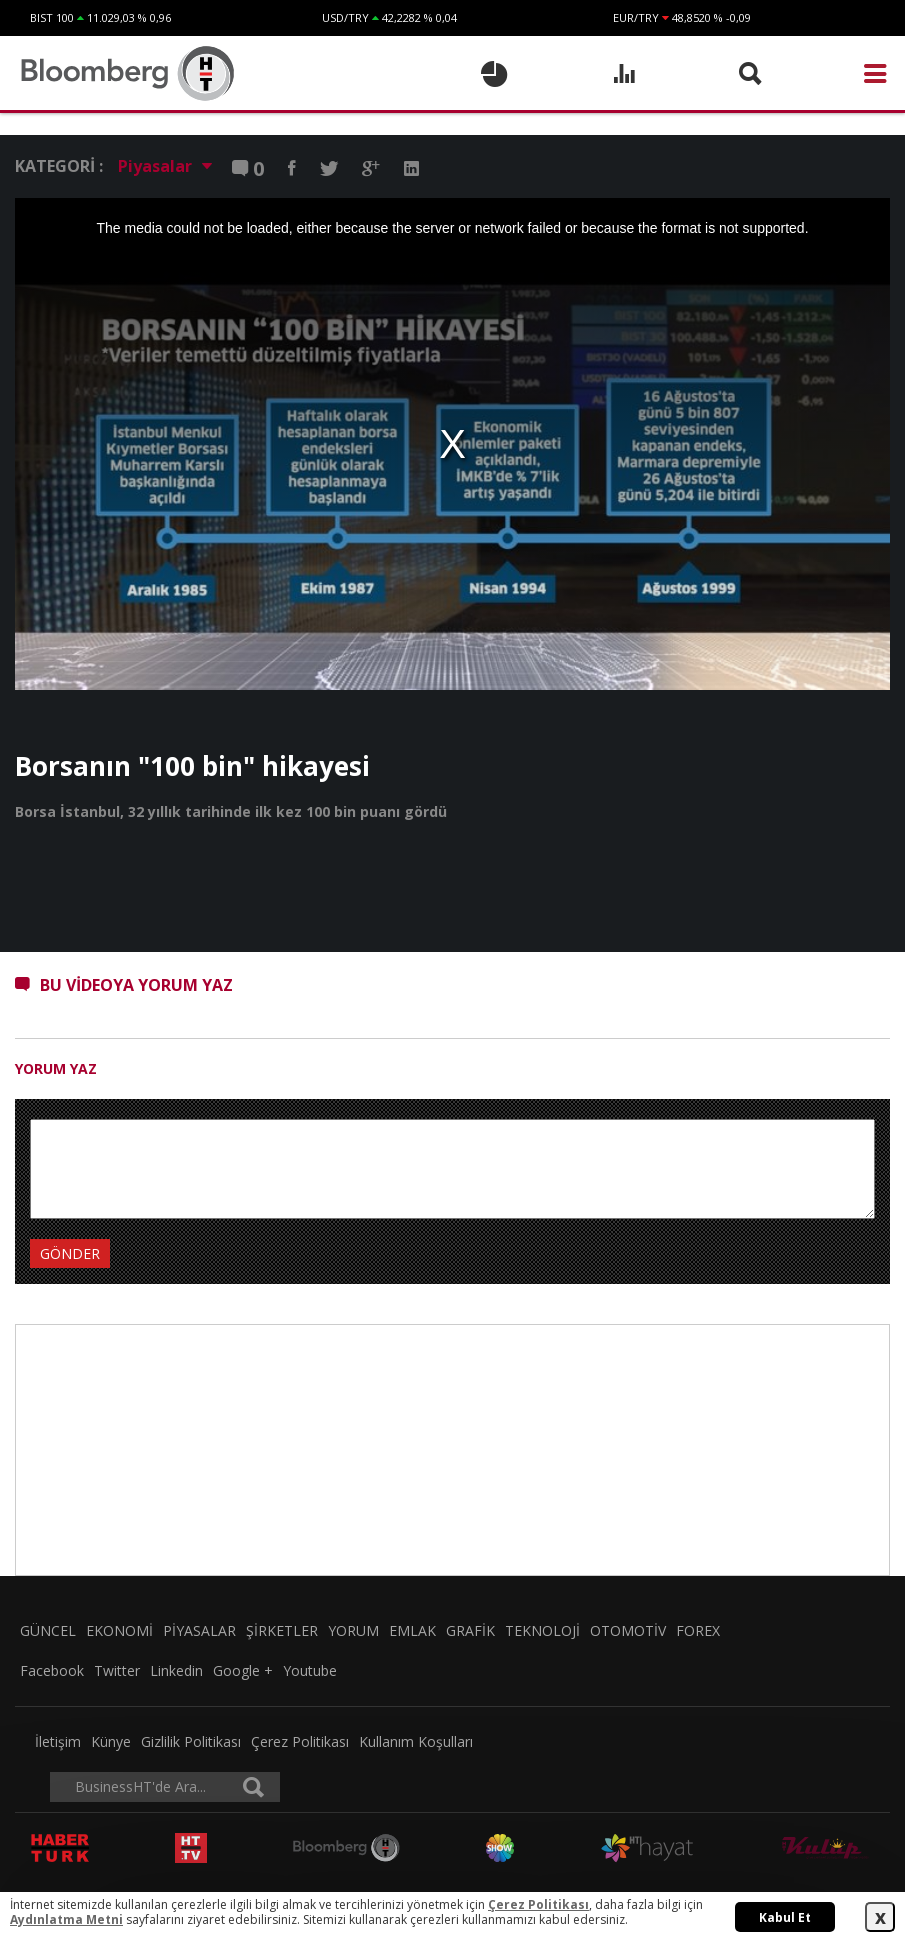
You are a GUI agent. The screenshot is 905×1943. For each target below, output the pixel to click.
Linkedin (176, 1670)
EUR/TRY (636, 17)
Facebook (52, 1670)
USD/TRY (345, 17)
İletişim (58, 1741)
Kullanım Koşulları (416, 1741)
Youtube (310, 1670)
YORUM (353, 1630)
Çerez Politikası (300, 1741)
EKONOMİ (119, 1630)
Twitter (117, 1670)
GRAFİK (470, 1630)
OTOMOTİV (628, 1630)
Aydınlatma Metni (66, 1919)
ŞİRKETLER (282, 1630)
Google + (243, 1670)
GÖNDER (70, 1253)
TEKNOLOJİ (542, 1630)
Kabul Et (785, 1917)
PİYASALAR (199, 1630)
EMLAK (412, 1630)
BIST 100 (52, 17)
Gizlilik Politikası (191, 1741)
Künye (111, 1741)
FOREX (698, 1630)
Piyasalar (165, 166)
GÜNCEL (48, 1630)
